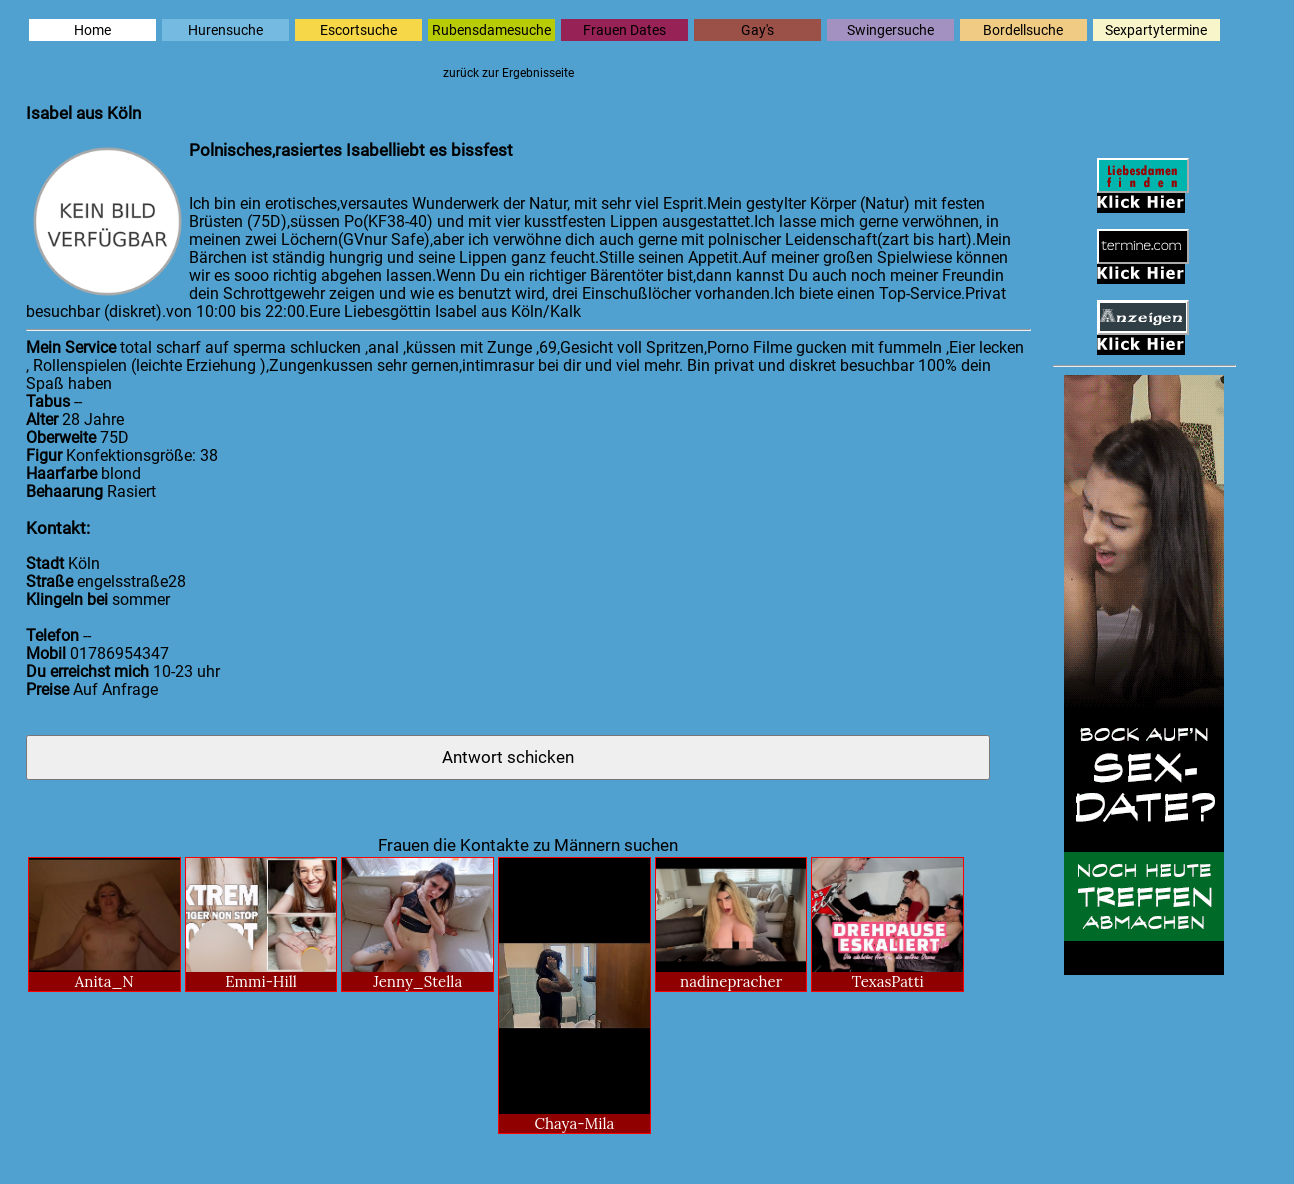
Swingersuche (890, 30)
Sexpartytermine (1156, 30)
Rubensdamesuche (491, 30)
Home (92, 30)
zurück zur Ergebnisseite (508, 73)
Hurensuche (225, 30)
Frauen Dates (624, 30)
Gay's (757, 30)
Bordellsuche (1023, 30)
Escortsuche (358, 30)
